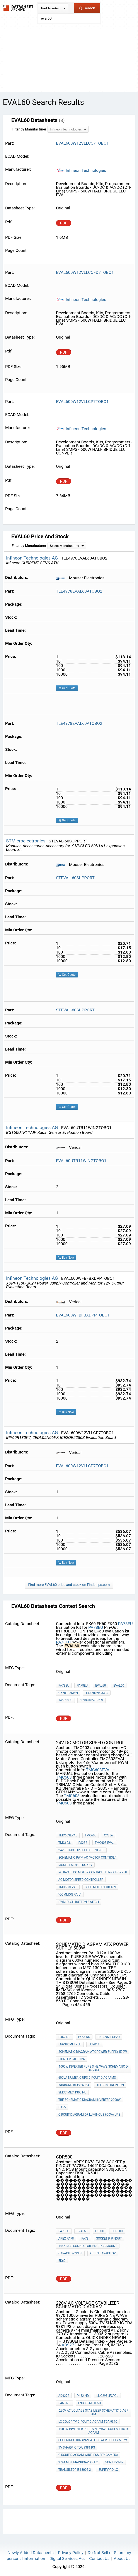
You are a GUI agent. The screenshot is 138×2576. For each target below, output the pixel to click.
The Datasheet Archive (18, 8)
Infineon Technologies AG (32, 558)
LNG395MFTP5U (69, 2044)
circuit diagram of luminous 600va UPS (89, 2114)
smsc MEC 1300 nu (72, 2092)
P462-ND (64, 2037)
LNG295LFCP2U (109, 2037)
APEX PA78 (66, 2238)
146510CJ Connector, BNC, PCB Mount (87, 2246)
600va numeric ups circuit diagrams (87, 2077)
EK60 (61, 2260)
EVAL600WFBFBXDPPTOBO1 (83, 1315)
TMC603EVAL (99, 1769)
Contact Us (99, 2558)
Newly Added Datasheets (31, 2552)
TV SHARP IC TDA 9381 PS (76, 2447)
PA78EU (125, 1623)
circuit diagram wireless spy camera (88, 2455)
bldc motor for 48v (100, 1887)
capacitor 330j (70, 2253)
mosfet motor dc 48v (75, 1865)
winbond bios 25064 (73, 2085)
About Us (122, 2558)
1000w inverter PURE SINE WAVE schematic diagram (94, 2068)
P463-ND (84, 2037)
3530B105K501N (91, 1700)
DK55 (62, 2107)
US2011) (95, 2044)
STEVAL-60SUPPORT (75, 877)
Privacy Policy (70, 2552)
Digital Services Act (67, 2558)
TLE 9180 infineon (110, 2085)
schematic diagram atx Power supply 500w (92, 2051)
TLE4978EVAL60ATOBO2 (79, 591)
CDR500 (117, 2231)
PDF (63, 223)
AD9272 (69, 2344)
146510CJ (65, 1700)
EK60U (99, 2231)
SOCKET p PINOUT (109, 2238)
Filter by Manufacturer (29, 129)
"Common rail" (69, 1894)
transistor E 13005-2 (74, 2469)
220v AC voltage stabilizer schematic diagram (93, 2412)
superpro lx (108, 2469)
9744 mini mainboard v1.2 (78, 2462)
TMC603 (64, 1777)
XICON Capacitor (103, 2253)
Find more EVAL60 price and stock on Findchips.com (69, 1585)
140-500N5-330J (96, 1693)
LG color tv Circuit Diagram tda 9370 (87, 2421)
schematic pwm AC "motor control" (87, 1857)
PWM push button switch (78, 1902)
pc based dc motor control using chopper (92, 1872)
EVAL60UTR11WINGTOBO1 (81, 1160)
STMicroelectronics (26, 841)
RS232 (82, 1842)
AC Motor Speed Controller (80, 1879)
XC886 (108, 1835)
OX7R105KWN (68, 1693)
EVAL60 (100, 1685)
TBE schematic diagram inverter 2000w (89, 2100)
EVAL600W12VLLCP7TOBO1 (82, 1465)
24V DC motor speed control (81, 1850)
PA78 (85, 2238)
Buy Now (66, 1257)
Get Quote (67, 688)
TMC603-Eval (104, 1842)
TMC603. (64, 1842)
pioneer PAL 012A (71, 2059)
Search (87, 8)
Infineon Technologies (81, 170)
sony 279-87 (114, 2462)
